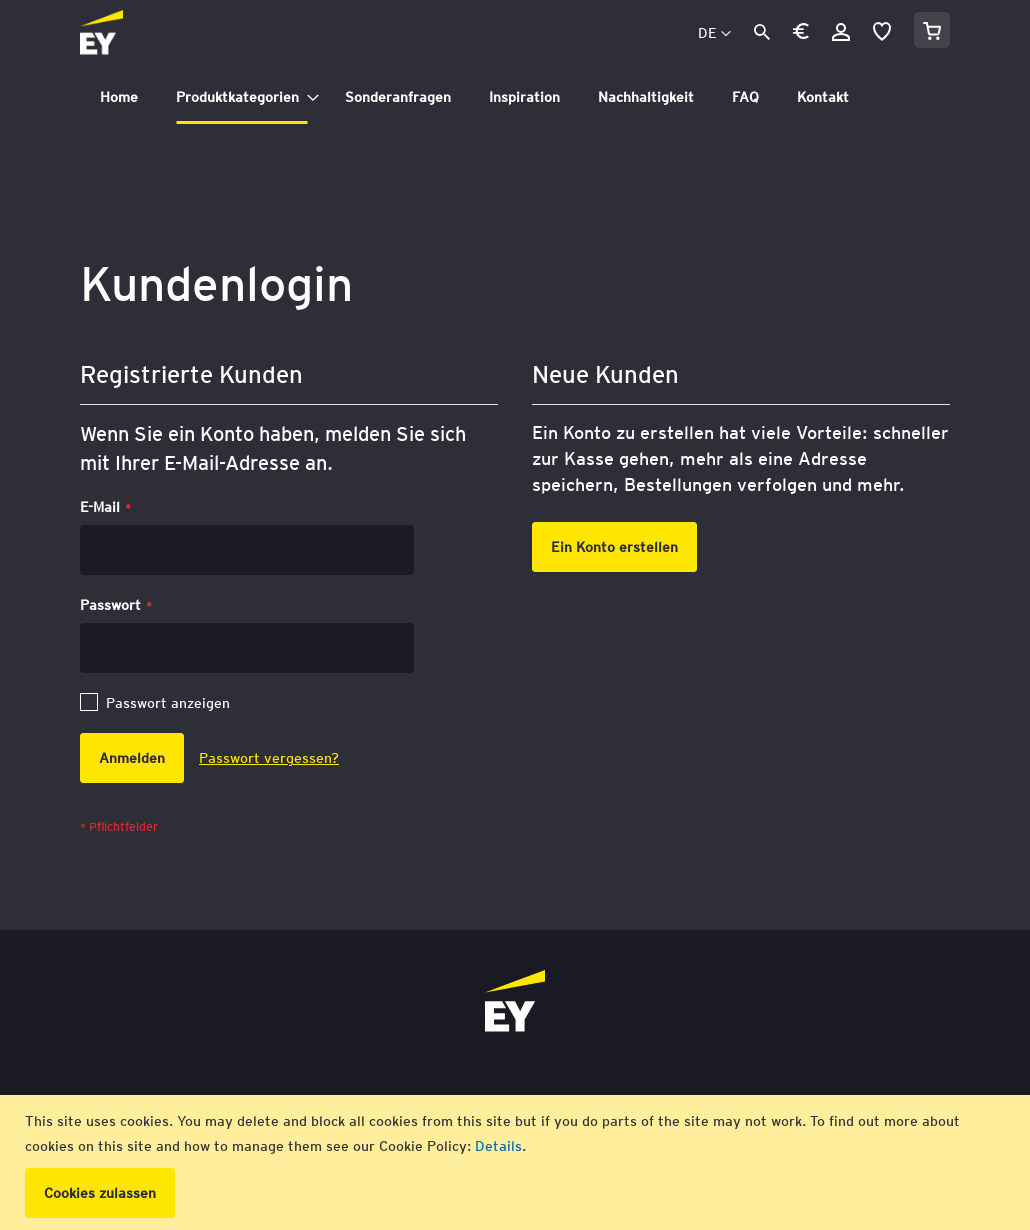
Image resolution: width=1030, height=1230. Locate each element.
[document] (517, 1162)
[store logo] (146, 34)
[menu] (515, 97)
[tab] (515, 97)
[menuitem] (119, 97)
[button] (801, 34)
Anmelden (841, 32)
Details (498, 1146)
